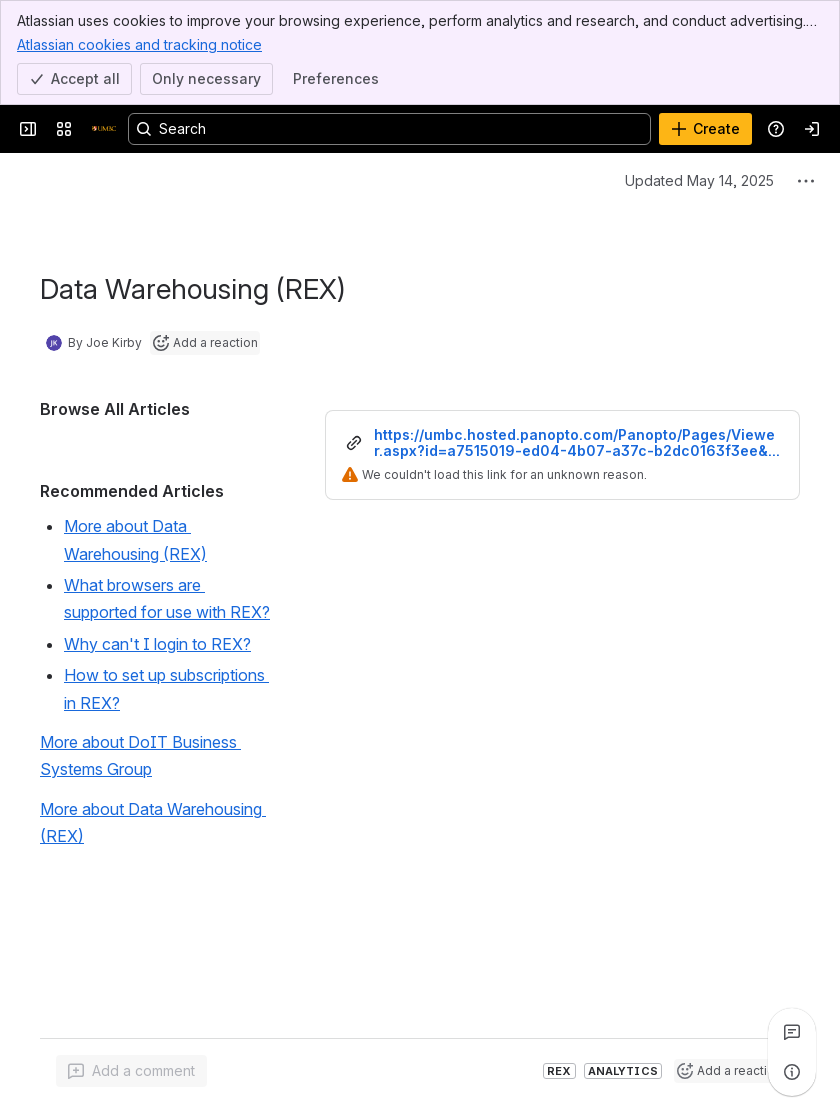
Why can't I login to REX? (157, 644)
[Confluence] (104, 129)
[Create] (705, 129)
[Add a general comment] (131, 1071)
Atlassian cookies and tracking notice (139, 44)
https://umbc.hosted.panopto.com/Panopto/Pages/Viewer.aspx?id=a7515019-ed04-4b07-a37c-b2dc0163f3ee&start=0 (577, 443)
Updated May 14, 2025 (699, 180)
